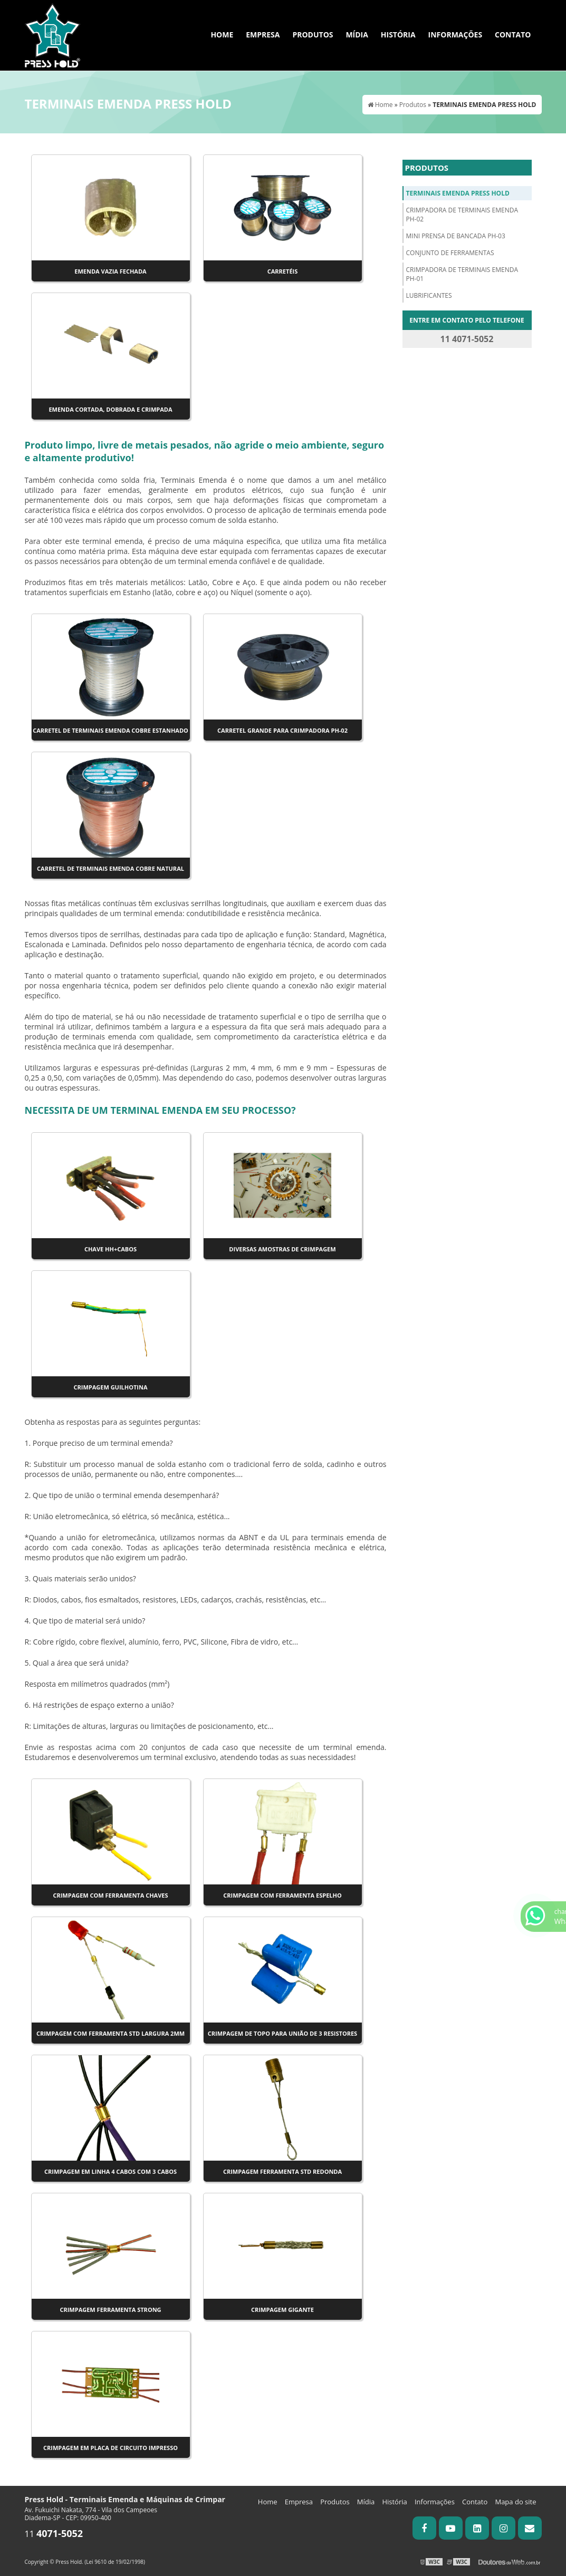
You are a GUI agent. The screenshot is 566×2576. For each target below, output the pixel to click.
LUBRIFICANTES (429, 295)
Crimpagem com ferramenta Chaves (110, 1895)
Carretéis (282, 271)
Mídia (357, 35)
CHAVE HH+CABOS (110, 1249)
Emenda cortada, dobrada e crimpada (110, 409)
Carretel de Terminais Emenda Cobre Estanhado (110, 730)
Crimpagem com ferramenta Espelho (282, 1895)
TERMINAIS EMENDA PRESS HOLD (458, 193)
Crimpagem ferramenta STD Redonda (282, 2171)
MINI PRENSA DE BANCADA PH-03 (455, 235)
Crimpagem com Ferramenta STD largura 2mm (110, 2033)
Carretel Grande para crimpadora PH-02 (282, 730)
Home (221, 35)
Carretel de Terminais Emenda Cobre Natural (110, 868)
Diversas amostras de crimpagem (282, 1249)
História (398, 35)
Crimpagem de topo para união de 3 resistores (282, 2033)
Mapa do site (515, 2501)
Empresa (263, 35)
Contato (513, 35)
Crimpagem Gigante (282, 2309)
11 (54, 2534)
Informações (455, 35)
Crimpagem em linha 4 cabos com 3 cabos (110, 2171)
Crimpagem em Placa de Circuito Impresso (110, 2448)
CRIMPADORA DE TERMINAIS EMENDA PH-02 (462, 214)
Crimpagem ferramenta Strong (110, 2309)
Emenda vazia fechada (110, 271)
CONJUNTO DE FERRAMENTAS (450, 252)
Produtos (312, 35)
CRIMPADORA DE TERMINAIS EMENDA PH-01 (462, 274)
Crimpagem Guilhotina (111, 1387)
